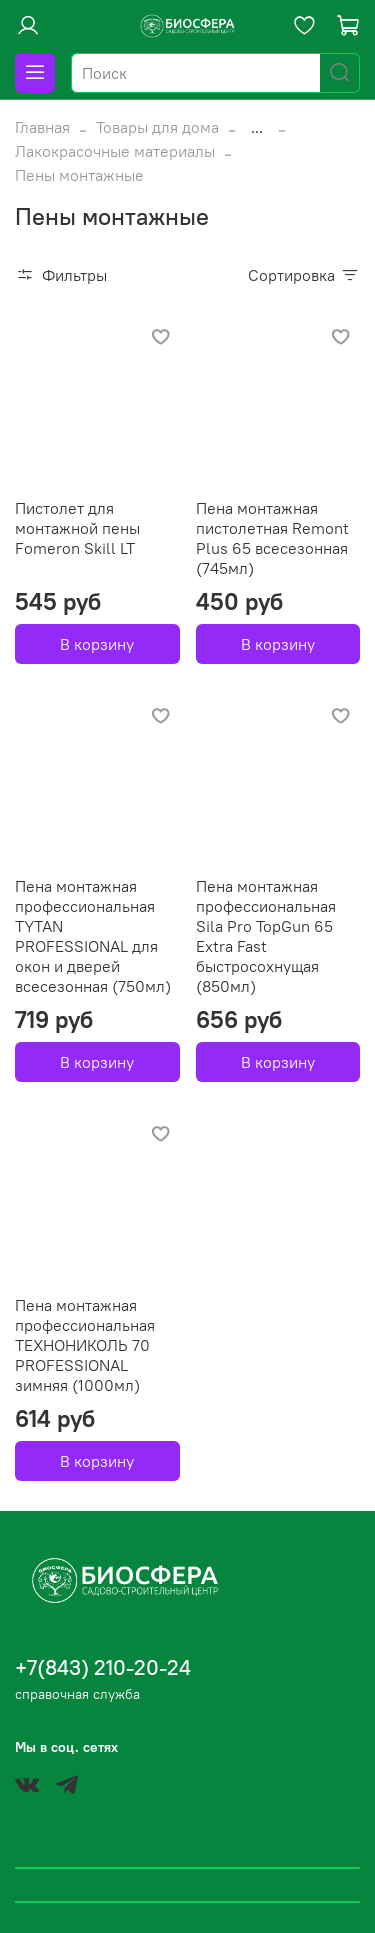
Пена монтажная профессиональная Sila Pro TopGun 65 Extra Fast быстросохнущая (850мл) (266, 936)
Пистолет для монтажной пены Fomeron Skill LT (77, 528)
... (257, 127)
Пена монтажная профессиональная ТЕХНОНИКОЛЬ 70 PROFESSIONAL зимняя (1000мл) (85, 1345)
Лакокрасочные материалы (115, 151)
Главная (42, 127)
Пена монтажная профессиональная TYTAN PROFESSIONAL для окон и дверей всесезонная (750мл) (93, 936)
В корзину (97, 644)
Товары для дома (157, 127)
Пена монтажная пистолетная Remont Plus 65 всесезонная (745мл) (272, 538)
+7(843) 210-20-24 (103, 1667)
